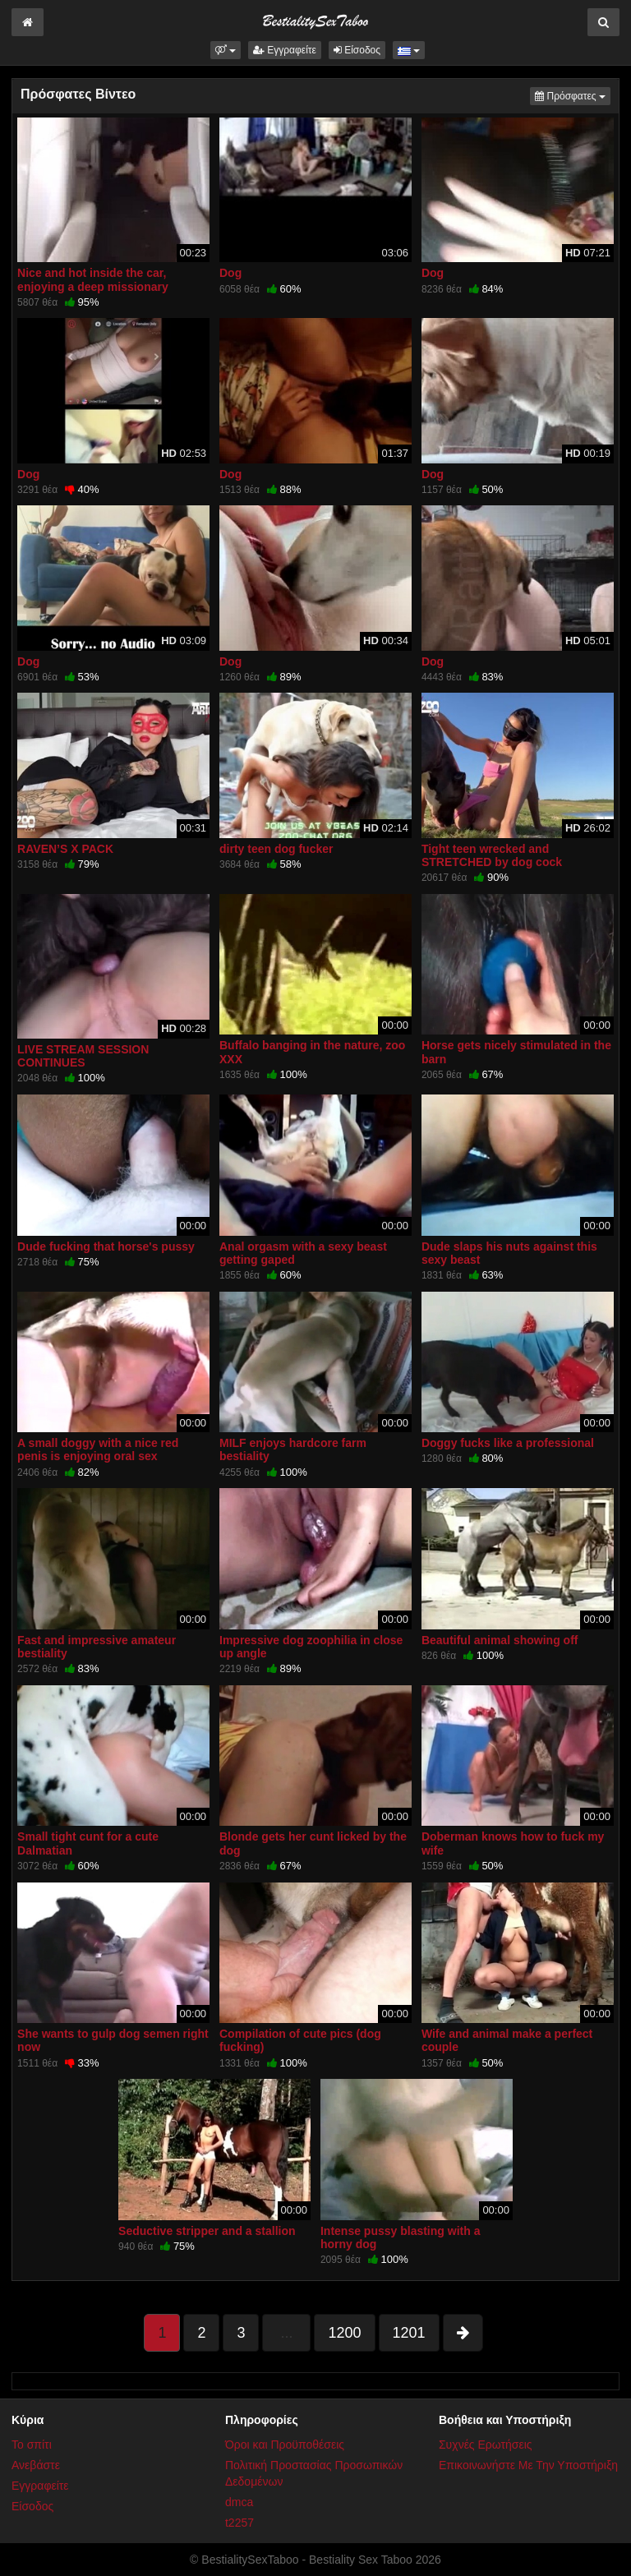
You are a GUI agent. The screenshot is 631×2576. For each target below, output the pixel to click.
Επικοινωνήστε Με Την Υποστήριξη (528, 2465)
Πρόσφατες (572, 95)
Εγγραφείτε (284, 50)
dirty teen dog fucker (276, 848)
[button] (225, 50)
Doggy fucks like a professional (507, 1442)
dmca (239, 2502)
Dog (230, 272)
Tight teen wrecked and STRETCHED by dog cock (491, 855)
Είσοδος (357, 50)
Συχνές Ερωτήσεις (485, 2444)
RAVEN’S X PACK (65, 848)
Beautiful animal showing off (499, 1640)
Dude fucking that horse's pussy (106, 1246)
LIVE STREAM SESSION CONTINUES (83, 1056)
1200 (344, 2333)
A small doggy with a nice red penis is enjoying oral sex (97, 1449)
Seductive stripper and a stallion (207, 2230)
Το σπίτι (32, 2444)
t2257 (239, 2522)
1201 (409, 2333)
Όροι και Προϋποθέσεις (284, 2444)
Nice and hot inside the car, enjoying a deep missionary (92, 279)
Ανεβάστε (36, 2465)
